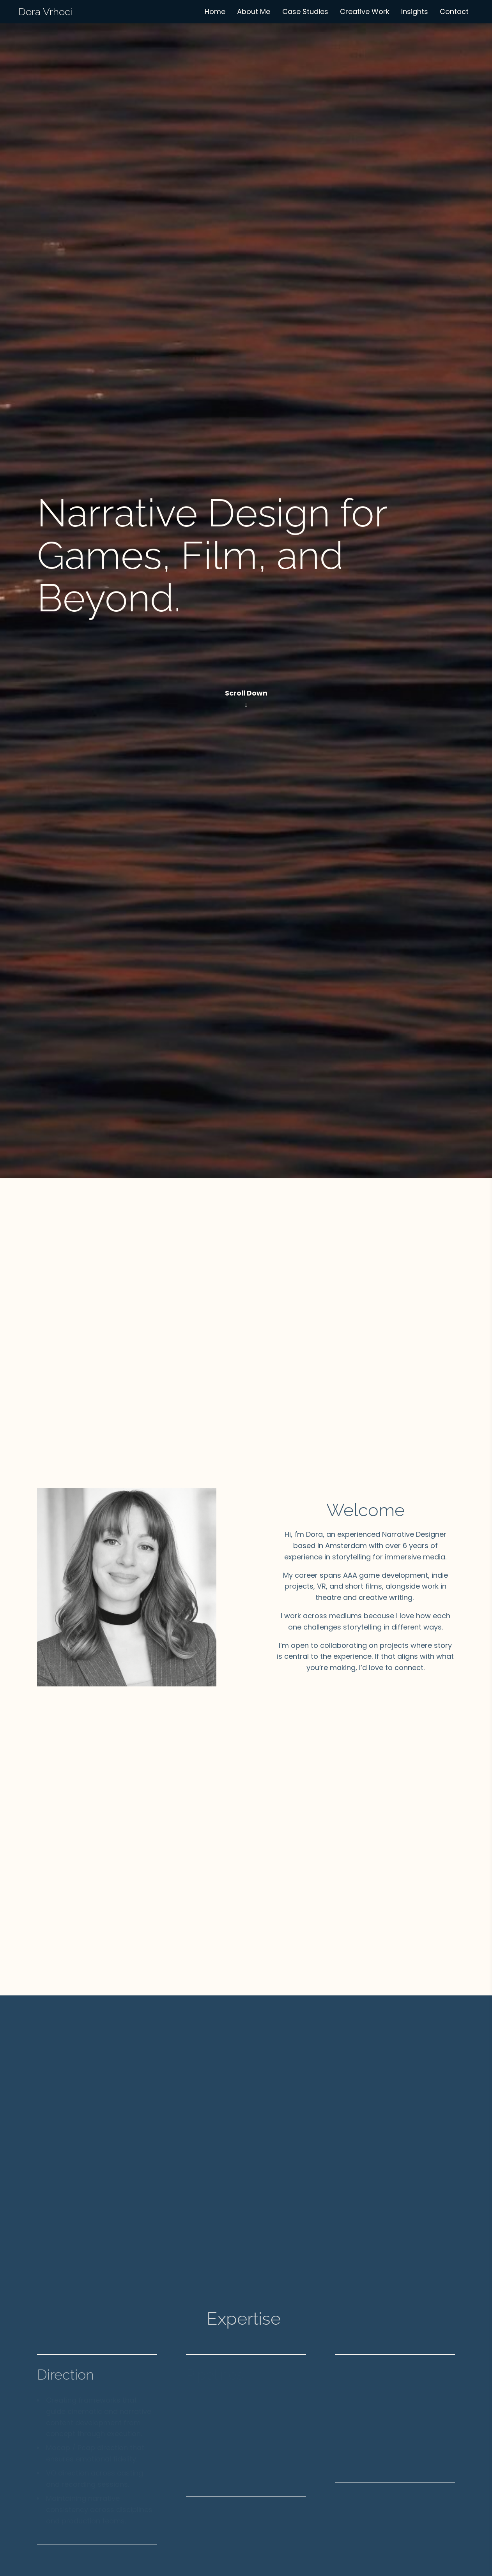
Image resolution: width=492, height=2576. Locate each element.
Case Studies (305, 11)
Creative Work (364, 11)
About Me (253, 11)
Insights (414, 11)
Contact (454, 11)
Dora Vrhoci (45, 12)
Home (215, 11)
